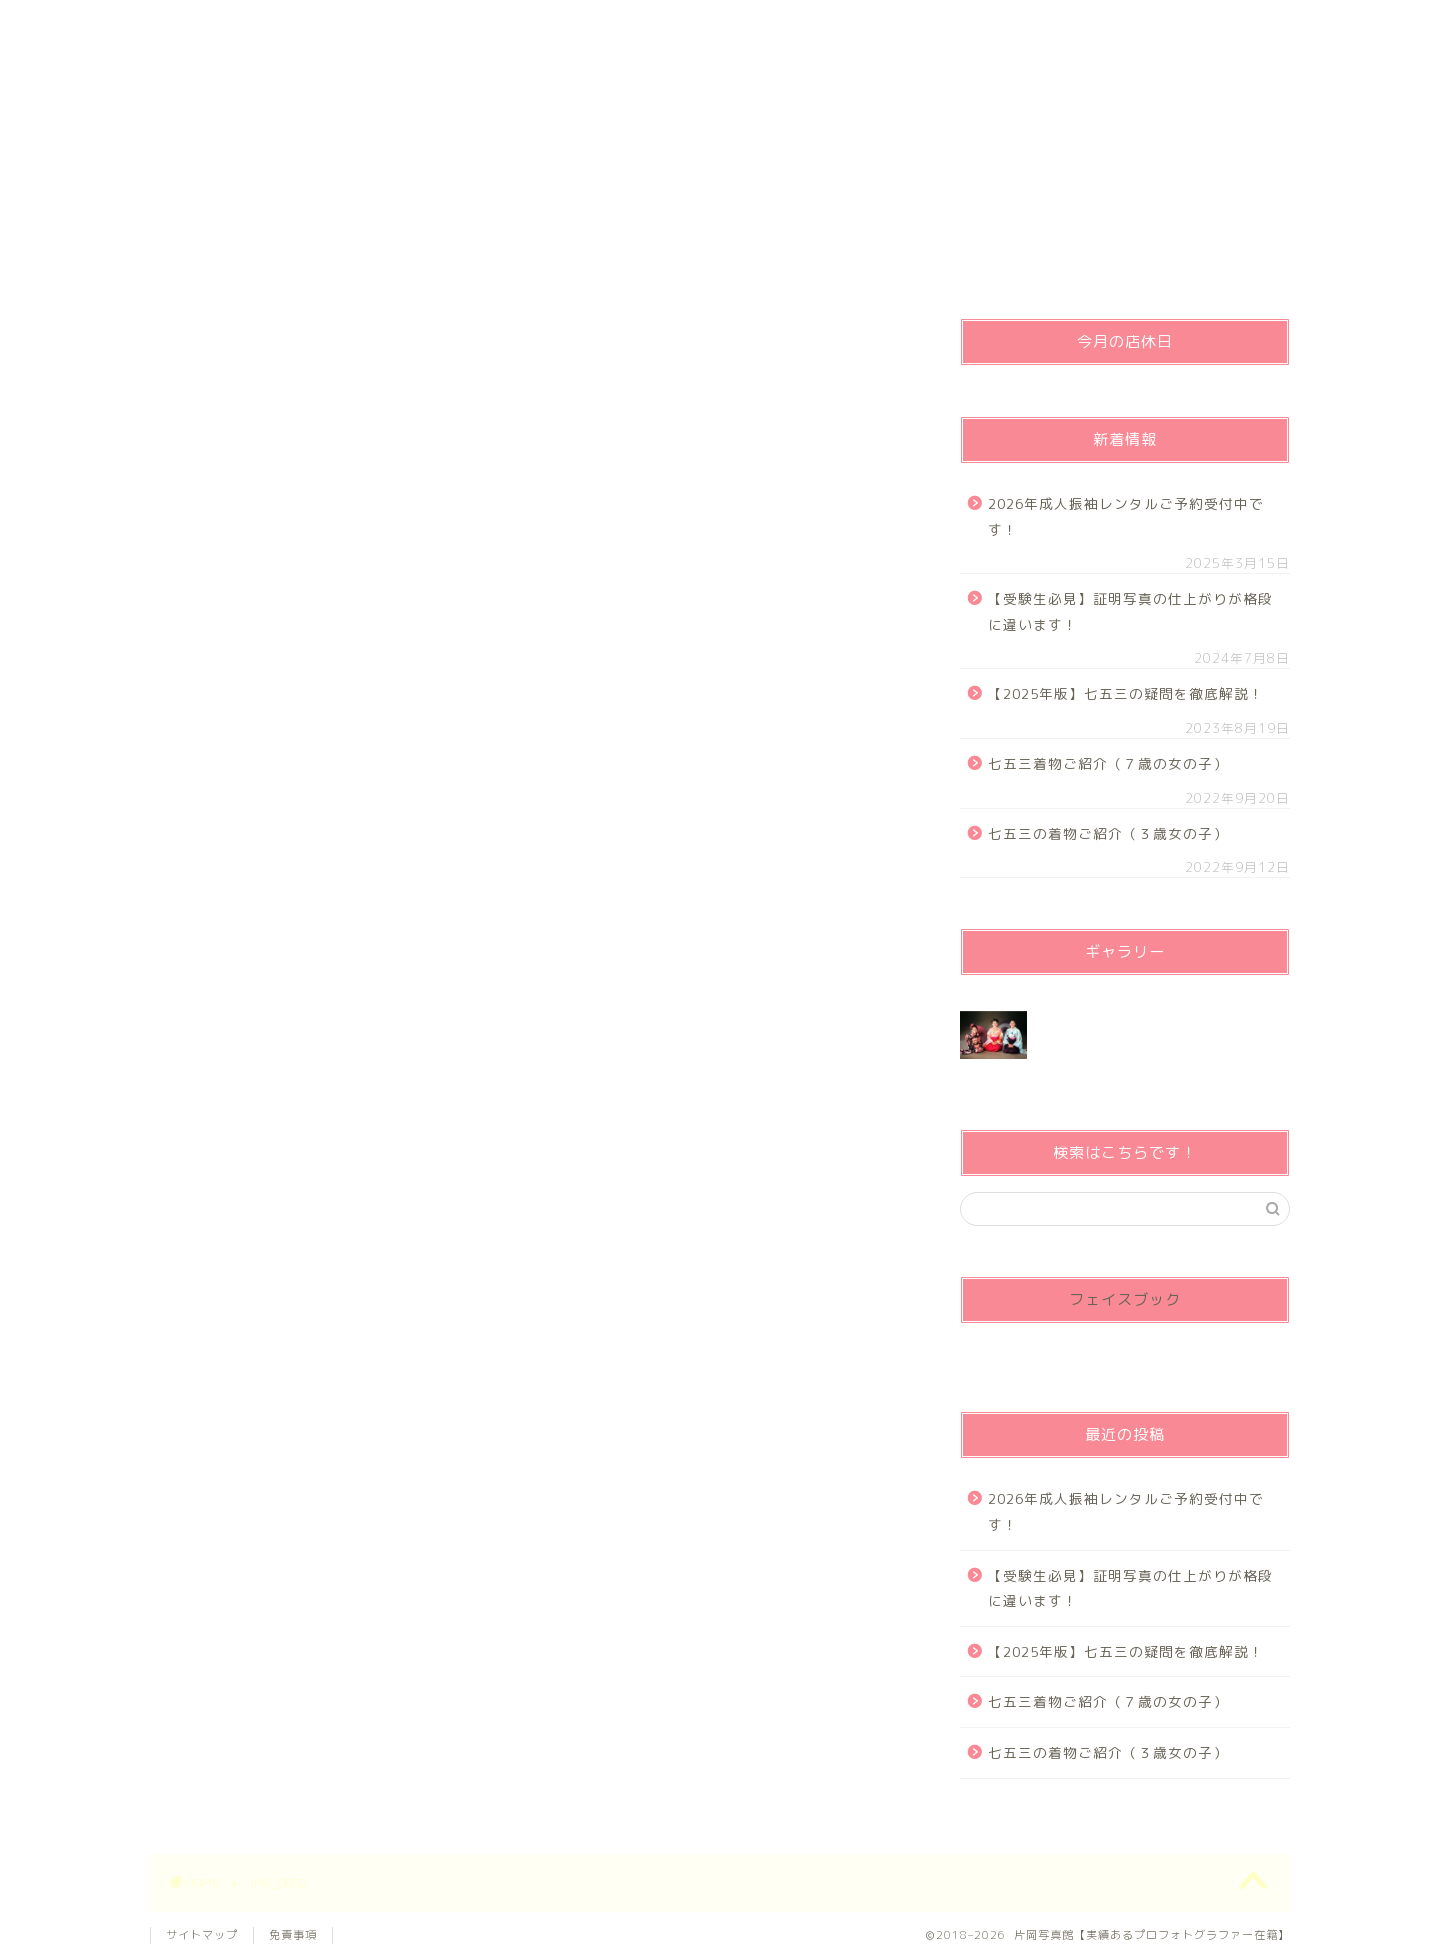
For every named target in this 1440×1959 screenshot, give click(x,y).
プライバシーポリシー (456, 24)
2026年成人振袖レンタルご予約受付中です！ (1126, 516)
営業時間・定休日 (867, 24)
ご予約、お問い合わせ (661, 24)
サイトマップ (202, 1935)
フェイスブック (1125, 1299)
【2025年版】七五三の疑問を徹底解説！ (1126, 693)
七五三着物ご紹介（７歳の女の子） (1108, 763)
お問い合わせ (1073, 24)
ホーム (252, 24)
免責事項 (293, 1935)
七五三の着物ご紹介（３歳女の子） (1108, 833)
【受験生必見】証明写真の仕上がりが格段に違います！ (1130, 611)
